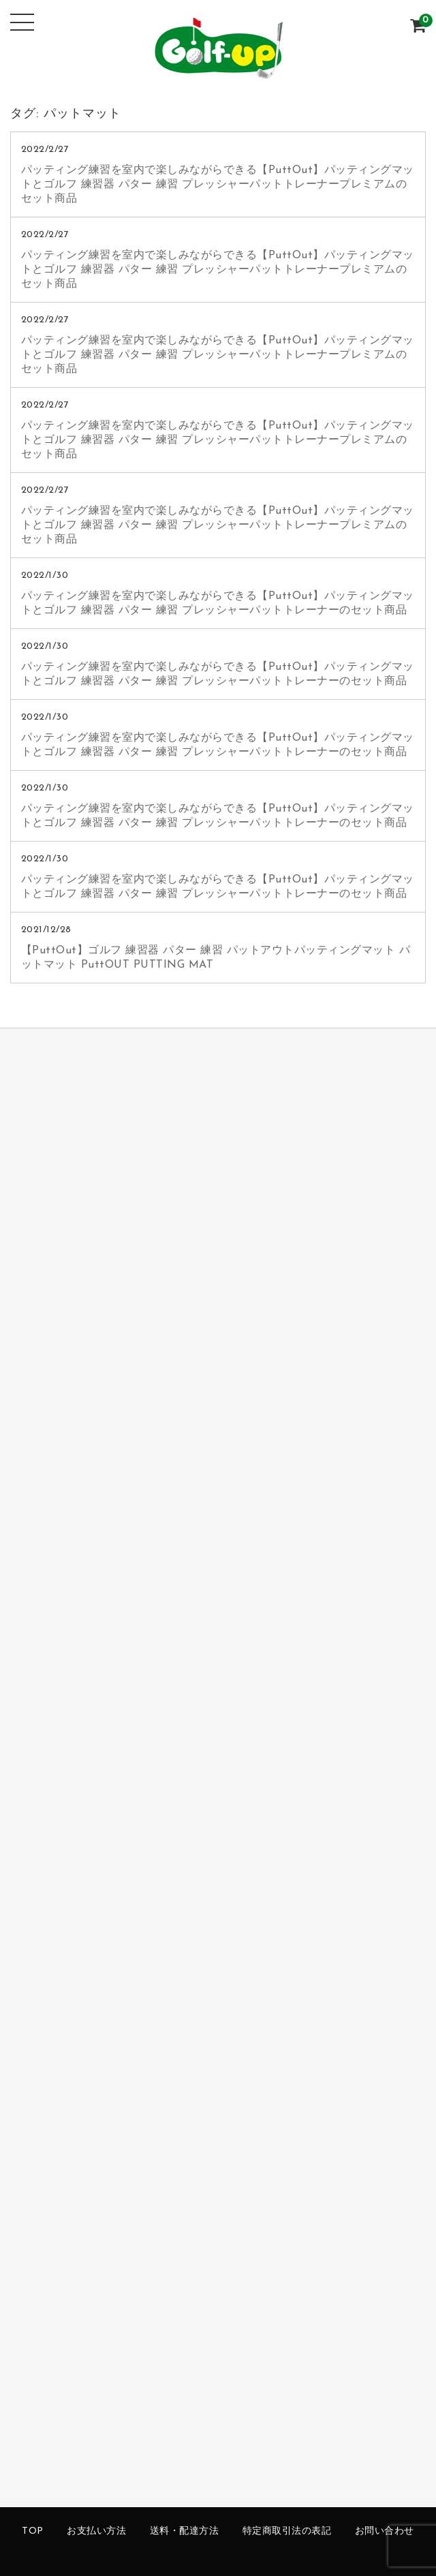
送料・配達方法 (184, 2531)
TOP (33, 2531)
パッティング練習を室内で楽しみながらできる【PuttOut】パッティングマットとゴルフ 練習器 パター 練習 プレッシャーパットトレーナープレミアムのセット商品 (217, 184)
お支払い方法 (96, 2531)
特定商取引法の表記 (287, 2531)
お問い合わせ (384, 2531)
